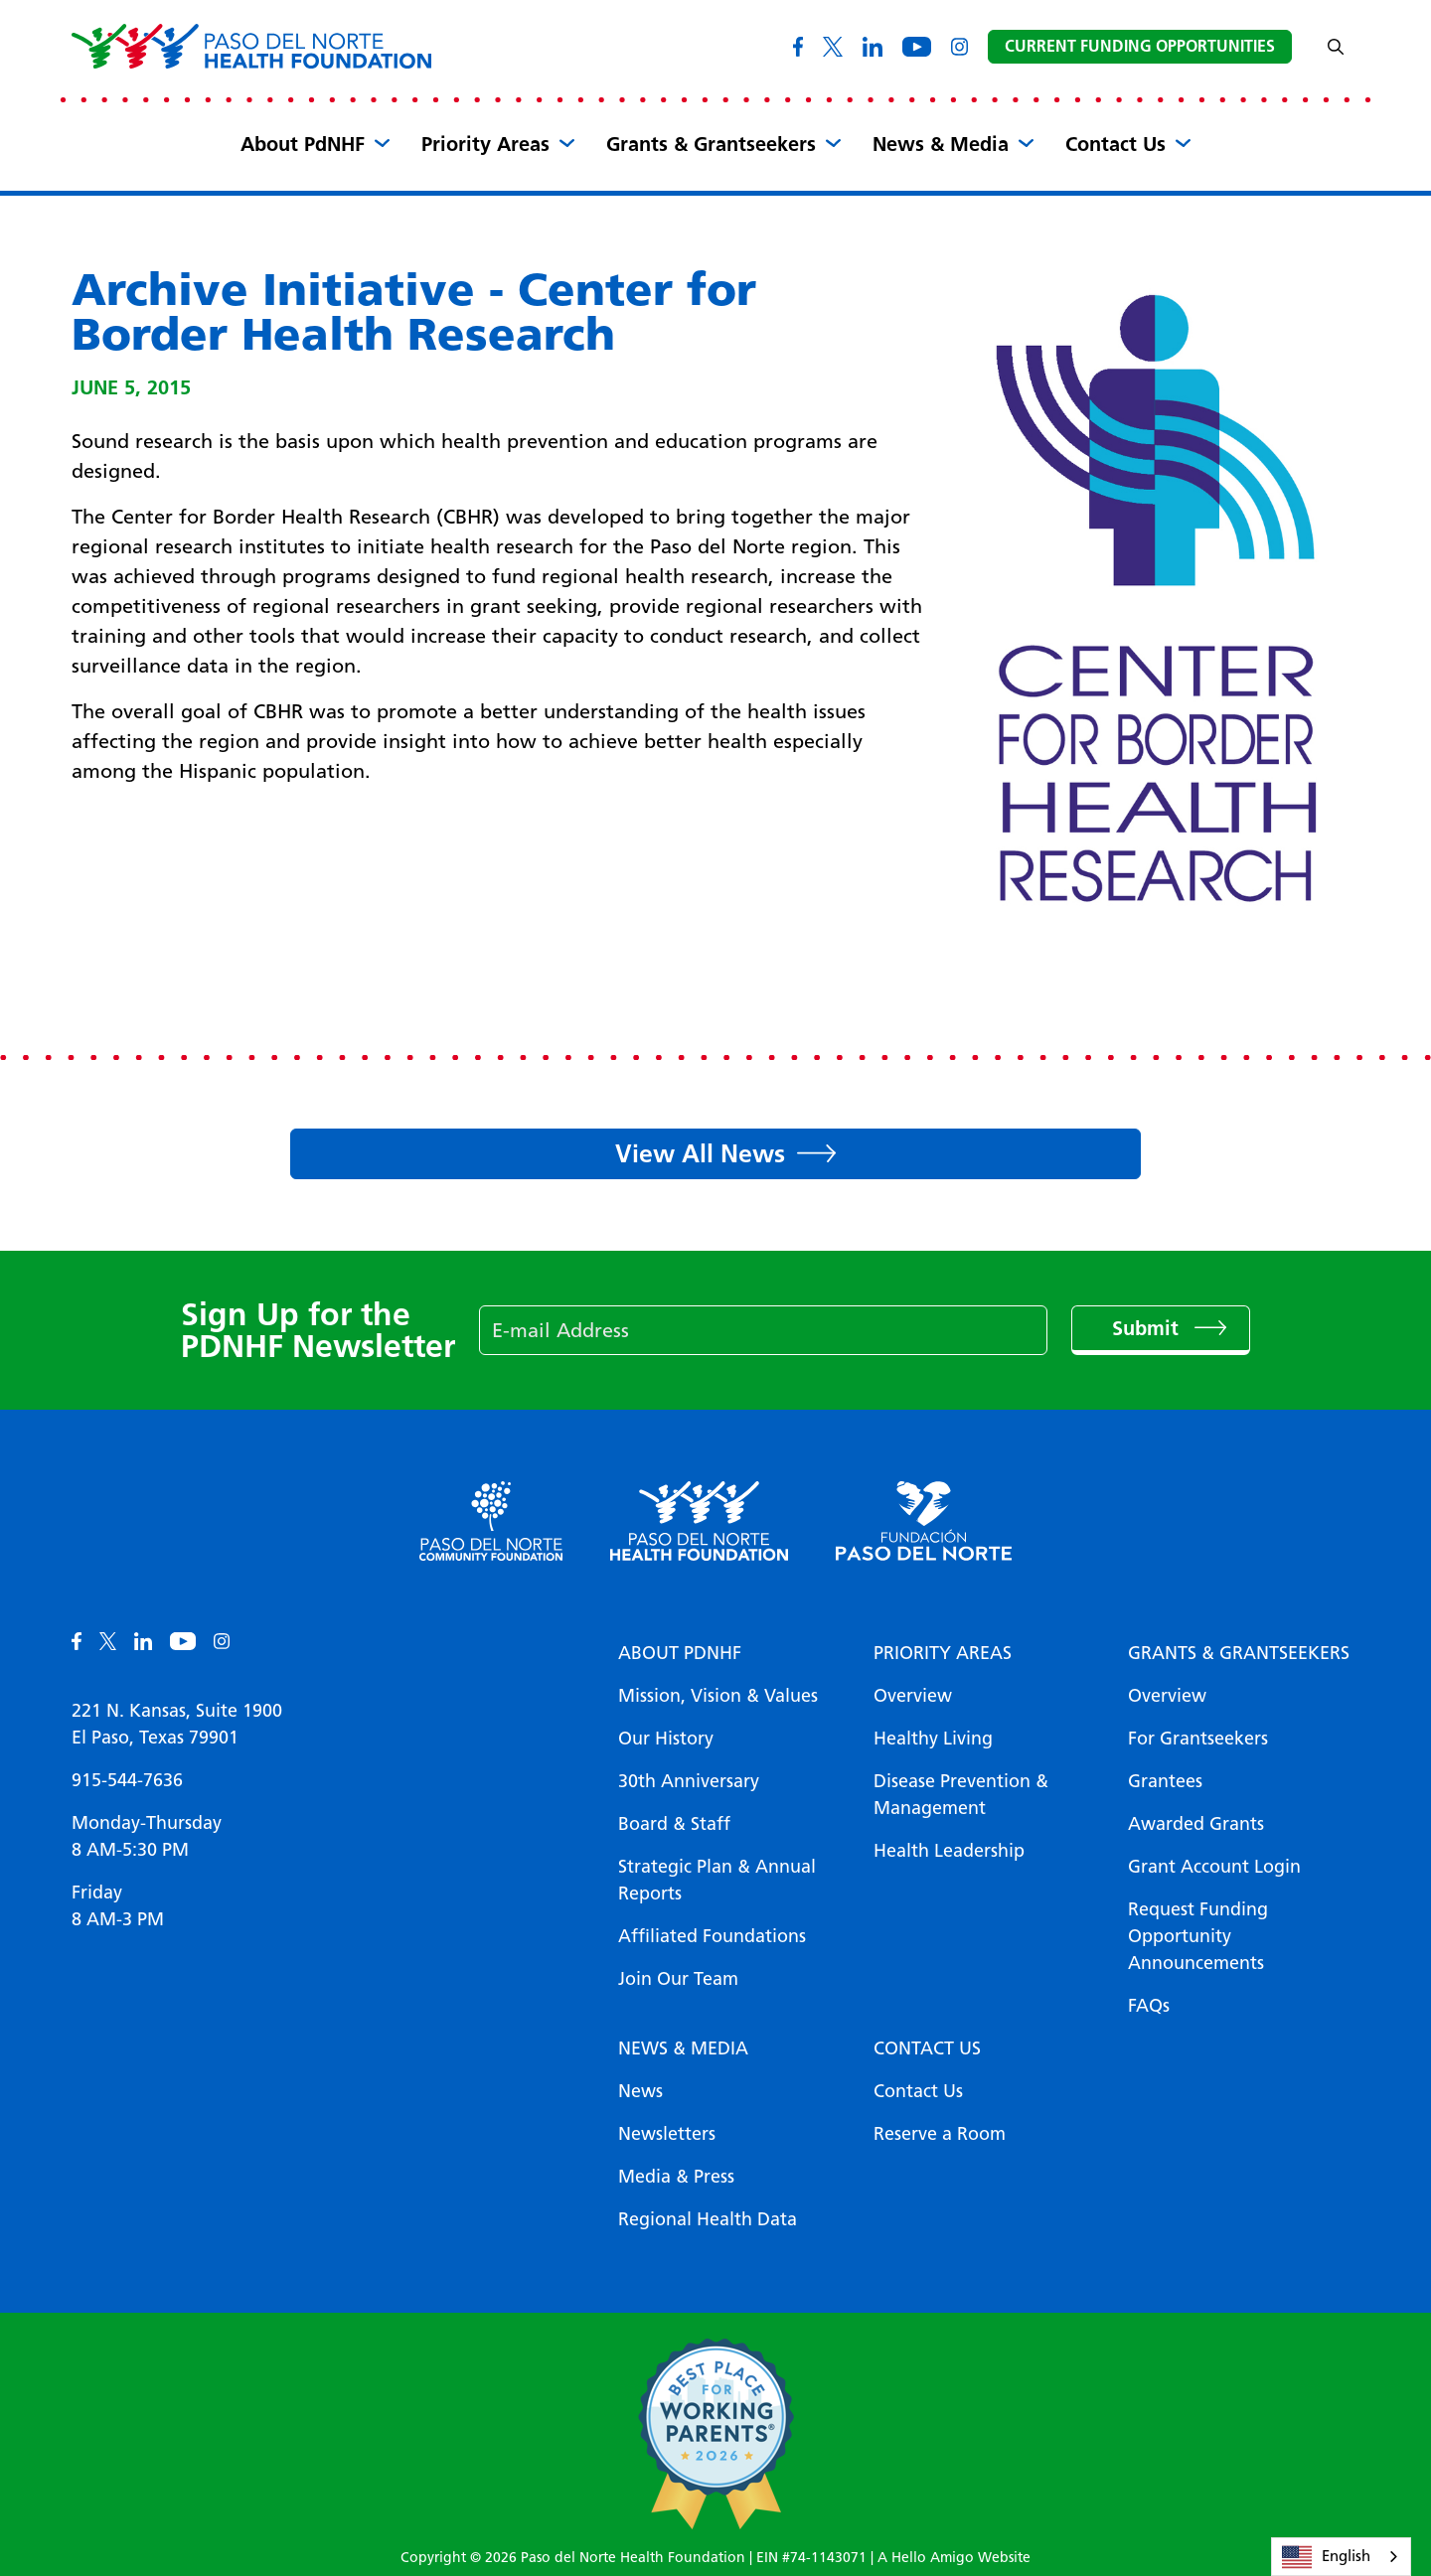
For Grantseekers (1198, 1738)
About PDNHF (679, 1653)
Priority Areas (485, 144)
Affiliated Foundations (712, 1936)
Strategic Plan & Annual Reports (717, 1880)
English (1326, 2557)
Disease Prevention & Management (961, 1794)
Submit (1148, 1328)
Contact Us (1115, 144)
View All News (700, 1153)
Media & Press (676, 2177)
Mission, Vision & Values (718, 1696)
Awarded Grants (1196, 1824)
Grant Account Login (1214, 1867)
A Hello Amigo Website (954, 2557)
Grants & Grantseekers (711, 144)
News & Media (941, 144)
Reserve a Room (940, 2134)
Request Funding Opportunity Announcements (1198, 1936)
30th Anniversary (688, 1781)
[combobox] (1341, 2556)
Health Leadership (949, 1851)
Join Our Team (678, 1979)
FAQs (1149, 2006)
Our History (666, 1738)
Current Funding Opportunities (1140, 46)
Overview (913, 1696)
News (640, 2091)
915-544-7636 (127, 1780)
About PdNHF (302, 144)
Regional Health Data (707, 2219)
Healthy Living (933, 1738)
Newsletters (667, 2134)
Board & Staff (674, 1824)
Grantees (1165, 1781)
